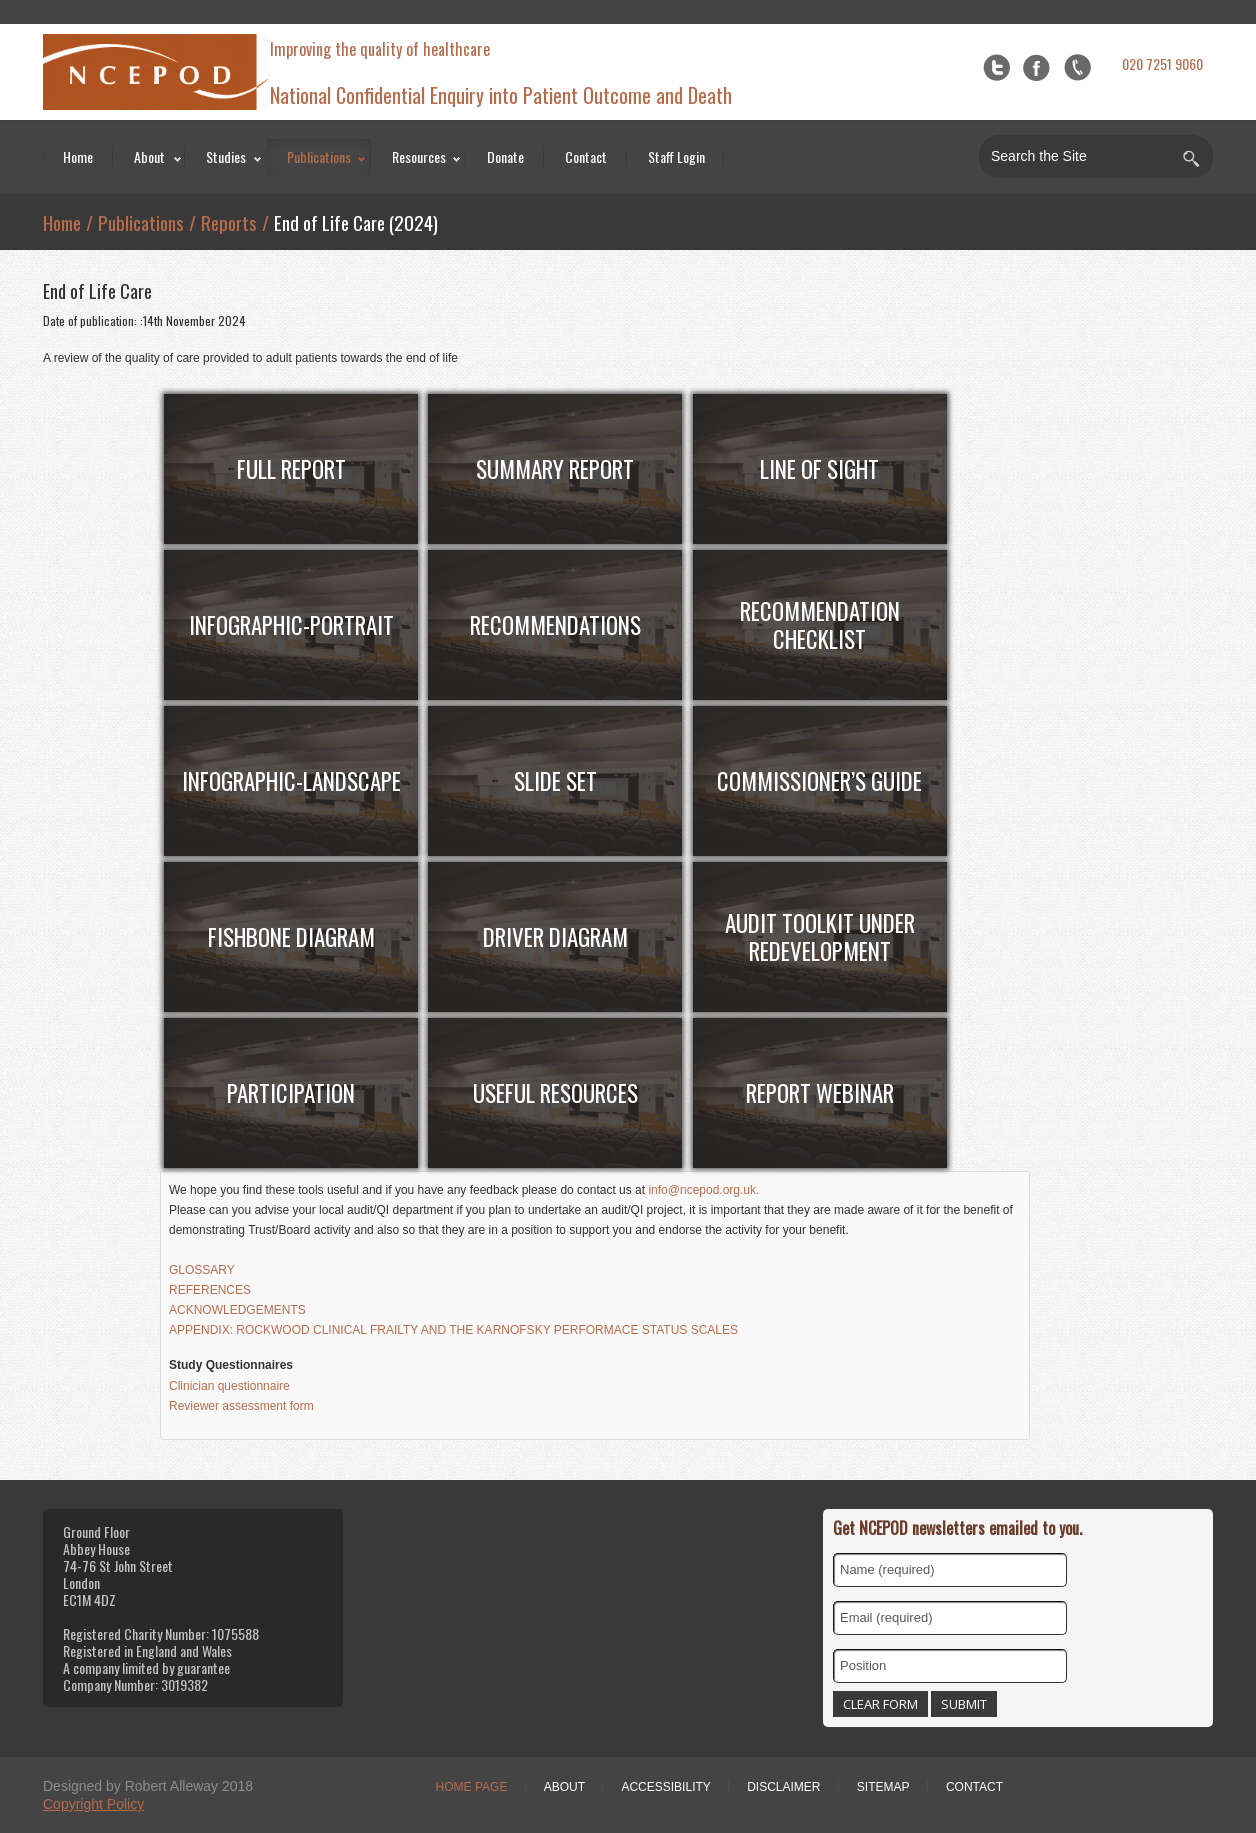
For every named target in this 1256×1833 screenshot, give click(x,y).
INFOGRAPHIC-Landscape (291, 781)
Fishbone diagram (291, 937)
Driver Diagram (555, 937)
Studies (226, 156)
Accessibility (665, 1787)
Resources (419, 156)
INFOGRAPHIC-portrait (291, 625)
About (149, 156)
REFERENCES (210, 1290)
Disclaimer (783, 1787)
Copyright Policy (93, 1804)
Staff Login (676, 156)
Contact (586, 156)
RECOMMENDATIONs (555, 625)
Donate (505, 156)
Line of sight (819, 469)
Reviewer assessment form (241, 1406)
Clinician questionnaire (229, 1386)
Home (78, 156)
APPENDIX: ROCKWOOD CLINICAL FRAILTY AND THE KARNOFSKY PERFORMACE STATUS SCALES (453, 1330)
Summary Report (555, 469)
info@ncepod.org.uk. (703, 1190)
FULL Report (291, 469)
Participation (291, 1093)
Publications (319, 156)
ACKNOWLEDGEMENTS (237, 1310)
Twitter (996, 67)
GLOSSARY (202, 1270)
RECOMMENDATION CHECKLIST (820, 625)
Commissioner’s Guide (819, 781)
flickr (1077, 67)
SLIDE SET (555, 781)
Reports (229, 222)
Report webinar (820, 1093)
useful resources (555, 1093)
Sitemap (883, 1787)
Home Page (472, 1787)
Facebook (1036, 67)
